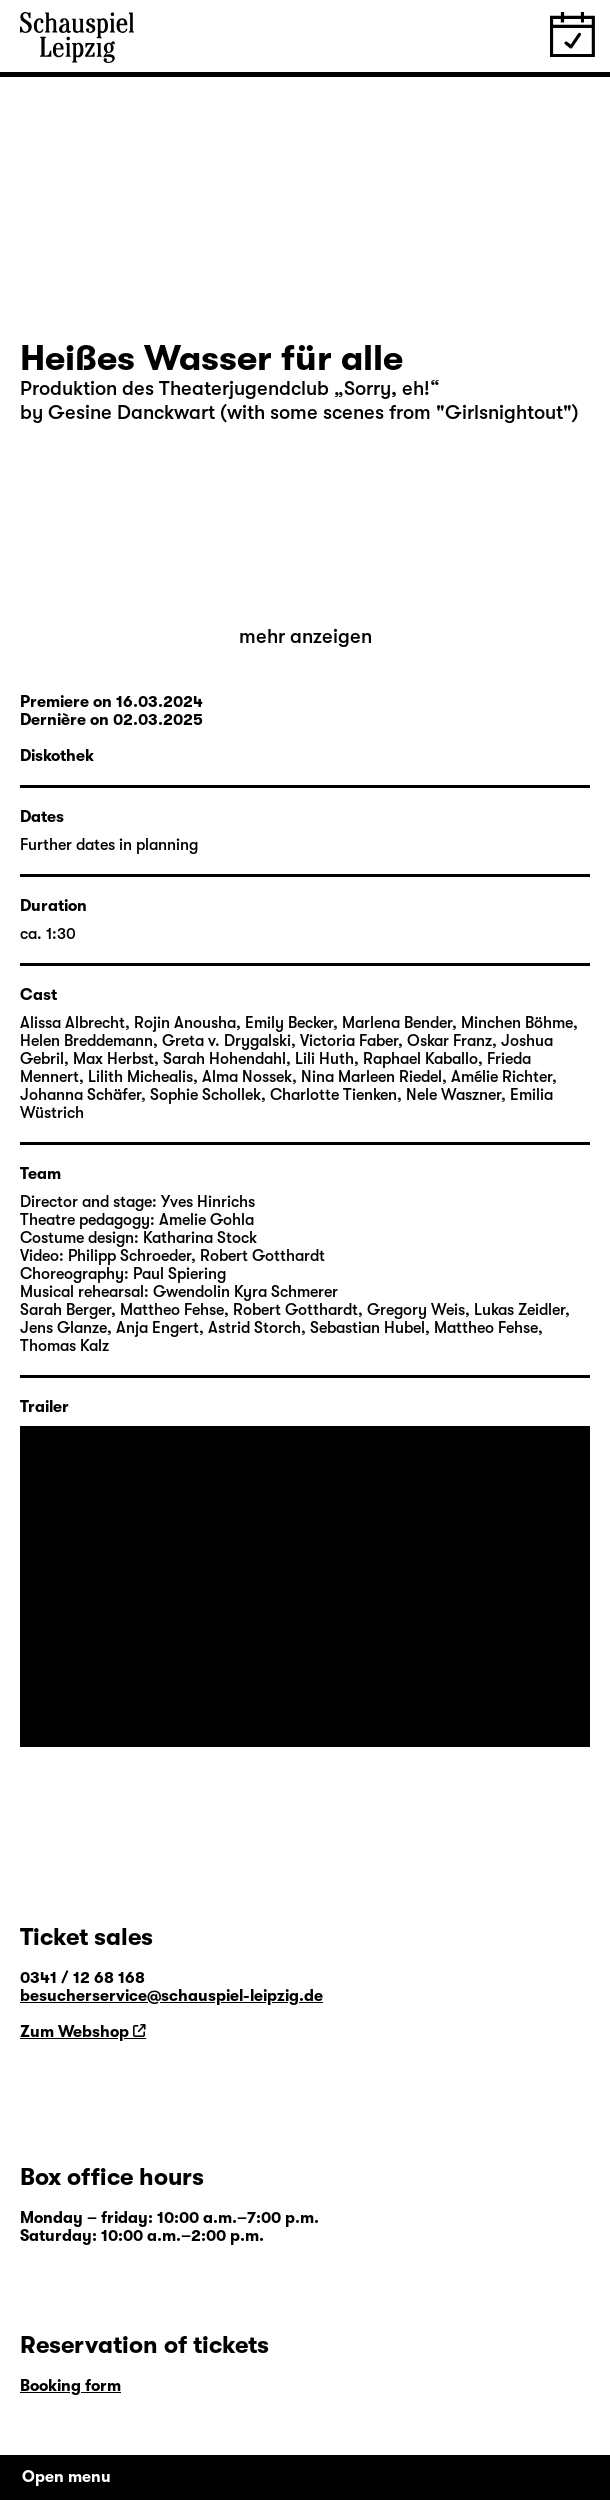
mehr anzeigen (305, 636)
